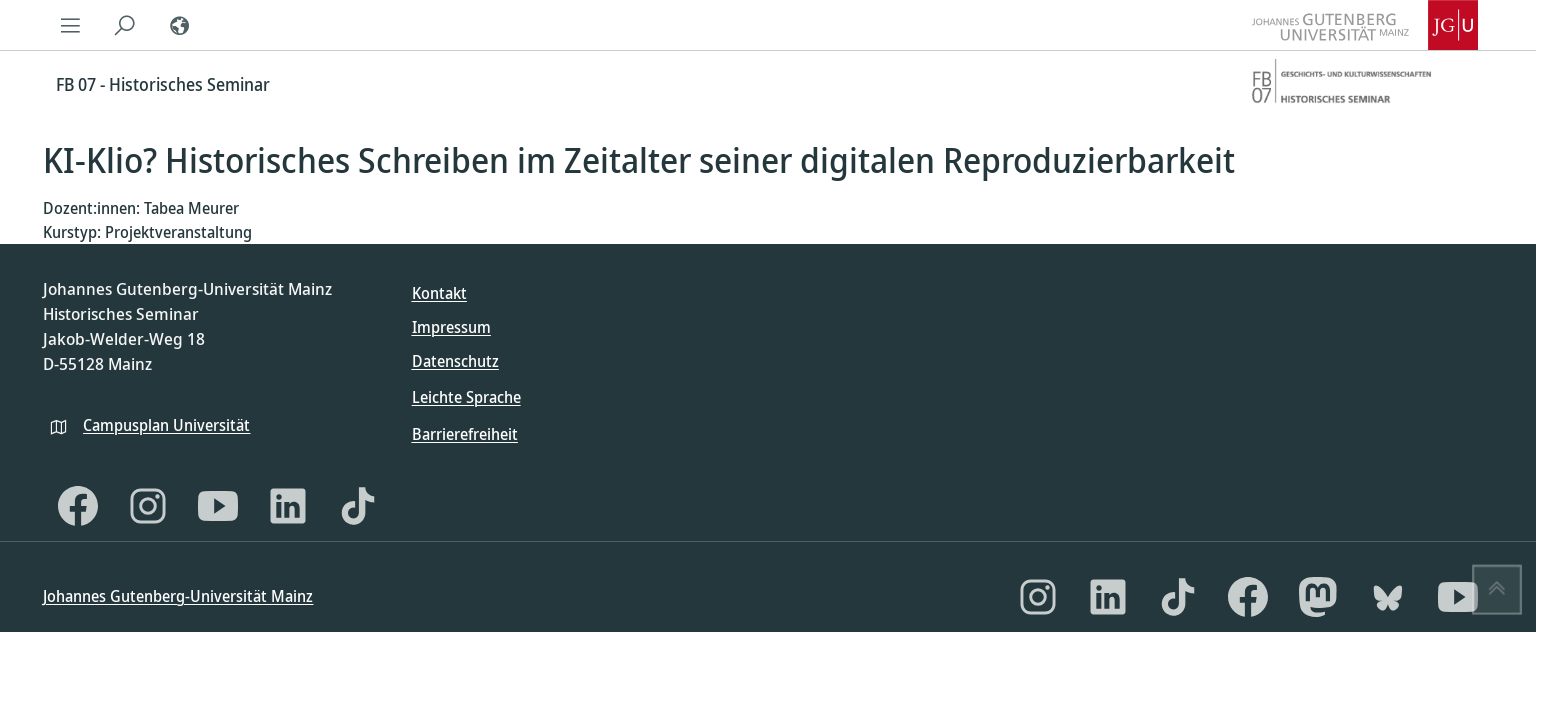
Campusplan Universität (166, 425)
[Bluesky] (1388, 597)
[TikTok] (358, 506)
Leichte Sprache (466, 397)
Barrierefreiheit (465, 434)
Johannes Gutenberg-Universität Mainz (178, 596)
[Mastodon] (1318, 597)
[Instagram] (148, 506)
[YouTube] (218, 506)
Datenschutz (455, 361)
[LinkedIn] (288, 506)
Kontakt (439, 293)
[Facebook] (78, 506)
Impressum (451, 327)
